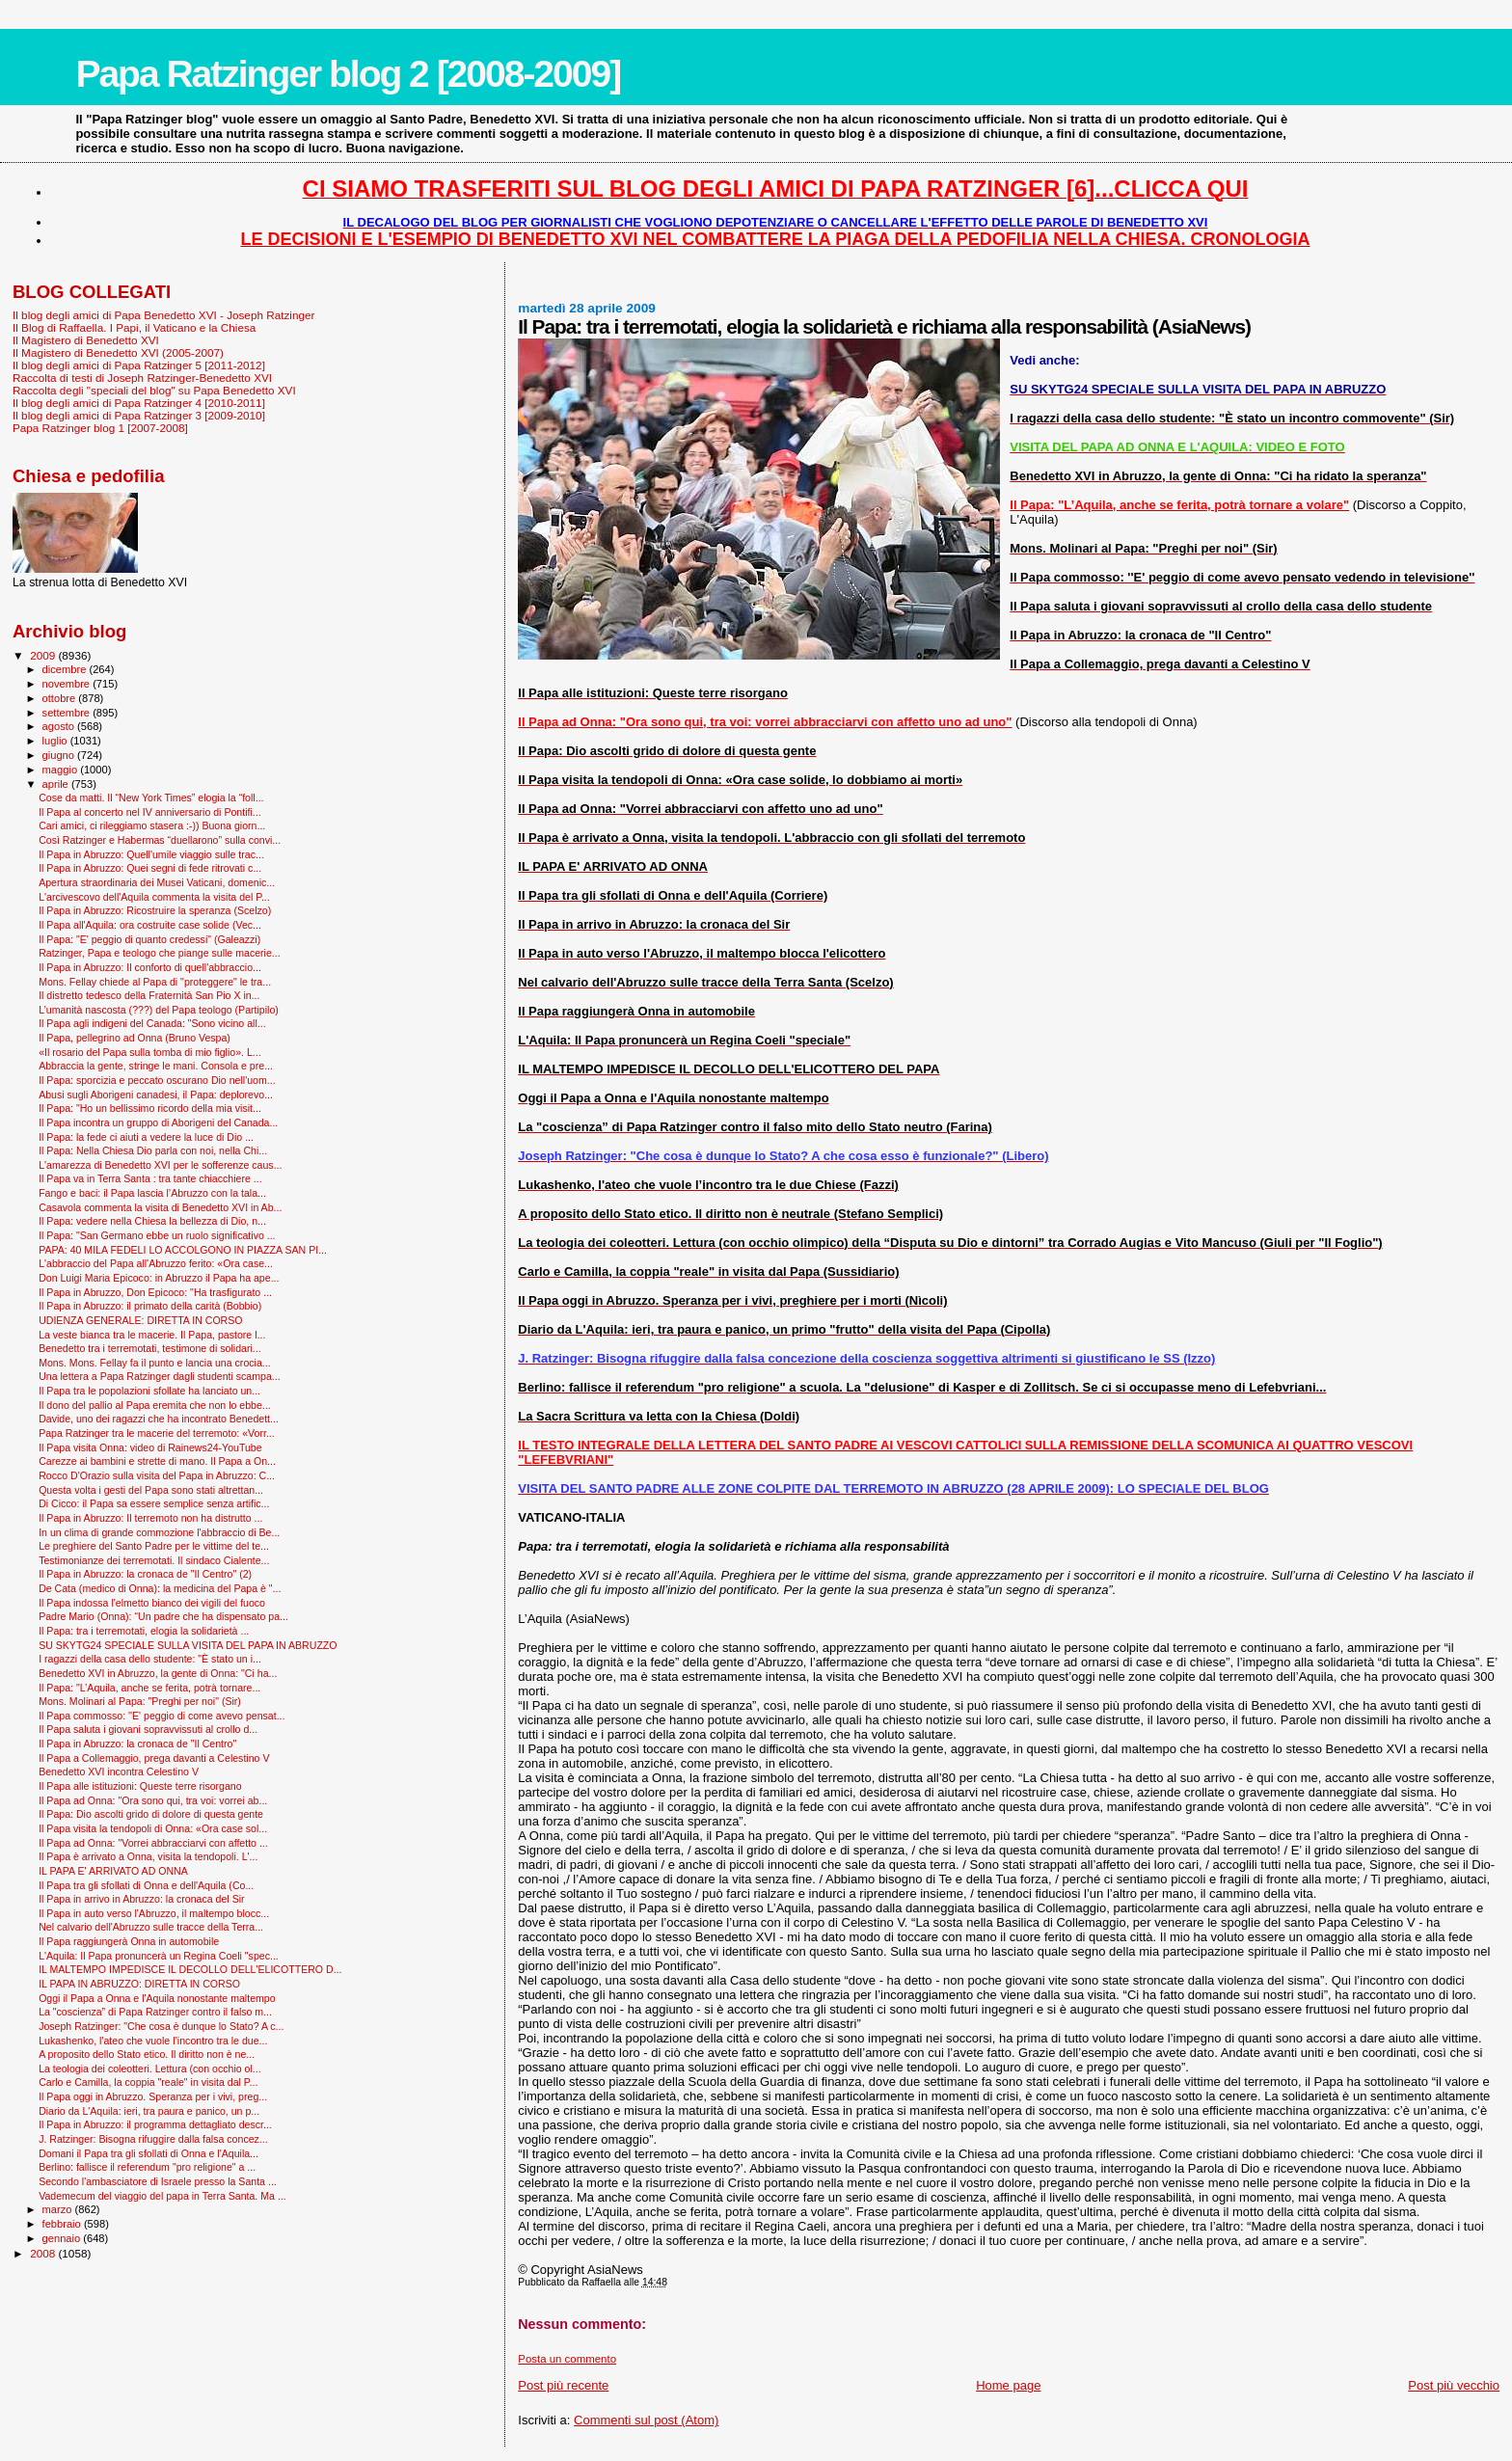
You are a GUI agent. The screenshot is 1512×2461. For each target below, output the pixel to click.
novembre (68, 684)
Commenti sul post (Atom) (646, 2420)
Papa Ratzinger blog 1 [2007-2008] (100, 427)
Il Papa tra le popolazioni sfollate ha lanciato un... (149, 1390)
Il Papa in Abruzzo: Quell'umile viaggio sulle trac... (151, 854)
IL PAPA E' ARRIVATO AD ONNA (113, 1871)
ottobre (60, 698)
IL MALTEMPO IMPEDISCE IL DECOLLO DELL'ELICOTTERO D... (190, 1969)
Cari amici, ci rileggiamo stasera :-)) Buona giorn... (152, 825)
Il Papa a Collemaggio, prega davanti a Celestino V (154, 1758)
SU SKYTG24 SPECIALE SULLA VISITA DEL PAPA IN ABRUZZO (188, 1645)
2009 (44, 655)
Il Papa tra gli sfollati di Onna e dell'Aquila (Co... (146, 1885)
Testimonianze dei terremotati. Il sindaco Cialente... (154, 1560)
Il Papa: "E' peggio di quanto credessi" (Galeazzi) (149, 939)
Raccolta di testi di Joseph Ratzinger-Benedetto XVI (142, 377)
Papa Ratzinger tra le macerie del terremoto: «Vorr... (157, 1433)
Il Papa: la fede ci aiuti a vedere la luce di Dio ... (146, 1137)
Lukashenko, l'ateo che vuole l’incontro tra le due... (153, 2040)
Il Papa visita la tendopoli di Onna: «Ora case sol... (153, 1828)
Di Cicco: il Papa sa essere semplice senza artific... (154, 1503)
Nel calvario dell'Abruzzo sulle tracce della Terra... (151, 1927)
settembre (68, 712)
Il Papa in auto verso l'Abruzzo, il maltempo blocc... (154, 1913)
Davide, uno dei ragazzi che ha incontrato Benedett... (159, 1418)
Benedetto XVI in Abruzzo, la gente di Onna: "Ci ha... (158, 1673)
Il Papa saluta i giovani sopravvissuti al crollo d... (148, 1729)
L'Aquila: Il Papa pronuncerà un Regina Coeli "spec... (159, 1955)
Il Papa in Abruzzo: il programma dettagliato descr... (155, 2124)
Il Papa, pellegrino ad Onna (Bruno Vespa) (134, 1037)
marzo (58, 2209)
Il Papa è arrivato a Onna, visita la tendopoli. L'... (148, 1856)
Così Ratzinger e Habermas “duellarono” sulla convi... (160, 840)
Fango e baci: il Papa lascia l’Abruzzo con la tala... (152, 1193)
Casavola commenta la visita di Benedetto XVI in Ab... (160, 1207)
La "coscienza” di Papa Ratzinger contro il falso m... (155, 2011)
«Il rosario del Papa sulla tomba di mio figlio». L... (150, 1052)
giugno (60, 755)
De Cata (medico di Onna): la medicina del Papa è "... (160, 1588)
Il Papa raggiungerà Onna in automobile (129, 1941)
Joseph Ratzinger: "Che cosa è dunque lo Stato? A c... (161, 2026)
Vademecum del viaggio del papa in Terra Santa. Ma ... (162, 2196)
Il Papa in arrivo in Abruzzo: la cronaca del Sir (141, 1899)
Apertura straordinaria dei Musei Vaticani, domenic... (157, 882)
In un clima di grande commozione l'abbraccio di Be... (159, 1532)
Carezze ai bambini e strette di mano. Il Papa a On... (157, 1461)
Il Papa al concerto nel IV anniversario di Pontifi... (150, 812)
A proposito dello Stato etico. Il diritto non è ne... (147, 2054)
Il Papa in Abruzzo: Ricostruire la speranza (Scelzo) (155, 910)
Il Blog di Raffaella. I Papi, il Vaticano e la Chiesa (134, 327)
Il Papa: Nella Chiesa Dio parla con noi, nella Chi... (153, 1150)
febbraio (63, 2224)
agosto (60, 726)
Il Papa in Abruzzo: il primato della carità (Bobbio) (150, 1306)
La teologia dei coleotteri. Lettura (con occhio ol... (150, 2068)
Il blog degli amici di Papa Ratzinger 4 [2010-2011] (139, 402)
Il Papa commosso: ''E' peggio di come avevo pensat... (161, 1715)
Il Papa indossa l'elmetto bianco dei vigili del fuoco (152, 1603)
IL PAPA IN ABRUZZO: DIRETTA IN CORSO (139, 1983)
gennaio (63, 2238)
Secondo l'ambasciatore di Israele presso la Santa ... (158, 2181)
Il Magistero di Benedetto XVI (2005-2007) (118, 352)
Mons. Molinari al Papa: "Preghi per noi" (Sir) (140, 1701)
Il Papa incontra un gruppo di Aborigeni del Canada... (158, 1122)
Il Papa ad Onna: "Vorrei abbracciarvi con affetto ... (153, 1843)
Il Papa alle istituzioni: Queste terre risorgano (140, 1786)
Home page (1008, 2385)
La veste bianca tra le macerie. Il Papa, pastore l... (152, 1334)
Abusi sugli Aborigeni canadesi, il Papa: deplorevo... (156, 1094)
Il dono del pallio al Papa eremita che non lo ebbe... (155, 1405)
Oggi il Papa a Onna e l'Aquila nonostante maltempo (157, 1998)
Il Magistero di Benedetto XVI (86, 340)
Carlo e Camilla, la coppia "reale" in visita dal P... (148, 2082)
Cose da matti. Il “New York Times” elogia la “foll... (151, 797)
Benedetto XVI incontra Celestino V (119, 1771)
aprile (56, 784)
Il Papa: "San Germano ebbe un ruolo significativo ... (157, 1235)
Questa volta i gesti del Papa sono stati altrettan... (151, 1490)
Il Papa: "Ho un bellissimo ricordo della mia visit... (150, 1108)
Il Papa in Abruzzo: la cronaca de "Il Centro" (137, 1743)
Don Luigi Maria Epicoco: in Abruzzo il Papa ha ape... (159, 1278)
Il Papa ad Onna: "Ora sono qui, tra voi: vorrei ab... (153, 1800)
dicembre (66, 669)
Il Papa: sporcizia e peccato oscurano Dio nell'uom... (157, 1080)
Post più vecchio (1453, 2385)
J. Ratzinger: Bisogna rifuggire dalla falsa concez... (153, 2139)
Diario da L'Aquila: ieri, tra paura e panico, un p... (149, 2111)
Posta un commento (567, 2359)
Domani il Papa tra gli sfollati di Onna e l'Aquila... (148, 2153)
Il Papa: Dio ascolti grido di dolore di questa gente (151, 1814)
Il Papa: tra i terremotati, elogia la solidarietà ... (144, 1630)
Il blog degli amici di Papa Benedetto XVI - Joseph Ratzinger (163, 315)
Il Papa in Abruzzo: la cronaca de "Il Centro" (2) (145, 1574)
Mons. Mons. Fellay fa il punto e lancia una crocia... (154, 1362)
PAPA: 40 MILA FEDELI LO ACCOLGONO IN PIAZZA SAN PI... (183, 1250)
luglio (56, 740)
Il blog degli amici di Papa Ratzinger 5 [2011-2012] (139, 365)
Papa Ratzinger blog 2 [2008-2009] (347, 74)
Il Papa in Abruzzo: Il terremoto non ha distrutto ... (150, 1518)
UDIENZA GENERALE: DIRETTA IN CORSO (140, 1320)
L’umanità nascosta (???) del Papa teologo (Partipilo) (159, 1009)
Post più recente (563, 2385)
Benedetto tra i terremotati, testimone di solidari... (149, 1348)
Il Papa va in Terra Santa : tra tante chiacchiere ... (150, 1178)
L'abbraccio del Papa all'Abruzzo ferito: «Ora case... (156, 1263)
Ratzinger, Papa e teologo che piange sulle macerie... (160, 953)
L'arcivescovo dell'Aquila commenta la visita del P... (154, 897)
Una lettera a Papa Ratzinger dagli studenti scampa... (160, 1376)
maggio (61, 769)
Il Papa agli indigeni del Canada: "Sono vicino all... (152, 1023)
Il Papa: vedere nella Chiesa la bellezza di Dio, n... (152, 1221)
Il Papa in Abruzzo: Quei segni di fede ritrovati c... (150, 868)
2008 (44, 2253)
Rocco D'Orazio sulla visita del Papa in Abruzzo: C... (157, 1475)
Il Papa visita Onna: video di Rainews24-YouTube (150, 1447)
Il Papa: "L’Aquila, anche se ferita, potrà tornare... (149, 1687)
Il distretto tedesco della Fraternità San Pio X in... (149, 995)
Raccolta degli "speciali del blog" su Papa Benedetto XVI (154, 390)
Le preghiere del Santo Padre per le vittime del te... (154, 1546)
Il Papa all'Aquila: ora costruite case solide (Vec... (150, 925)
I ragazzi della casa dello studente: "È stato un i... (150, 1658)
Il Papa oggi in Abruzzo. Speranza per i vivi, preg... (153, 2096)
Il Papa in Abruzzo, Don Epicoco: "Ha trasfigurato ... (155, 1292)
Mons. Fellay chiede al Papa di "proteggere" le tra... (155, 981)
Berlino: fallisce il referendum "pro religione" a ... (147, 2167)
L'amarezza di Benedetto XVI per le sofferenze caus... (160, 1165)
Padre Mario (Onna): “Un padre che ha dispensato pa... (163, 1616)
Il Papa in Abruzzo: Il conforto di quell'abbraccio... (150, 967)
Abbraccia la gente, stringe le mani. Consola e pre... (156, 1065)
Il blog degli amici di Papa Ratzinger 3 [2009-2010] (139, 415)
